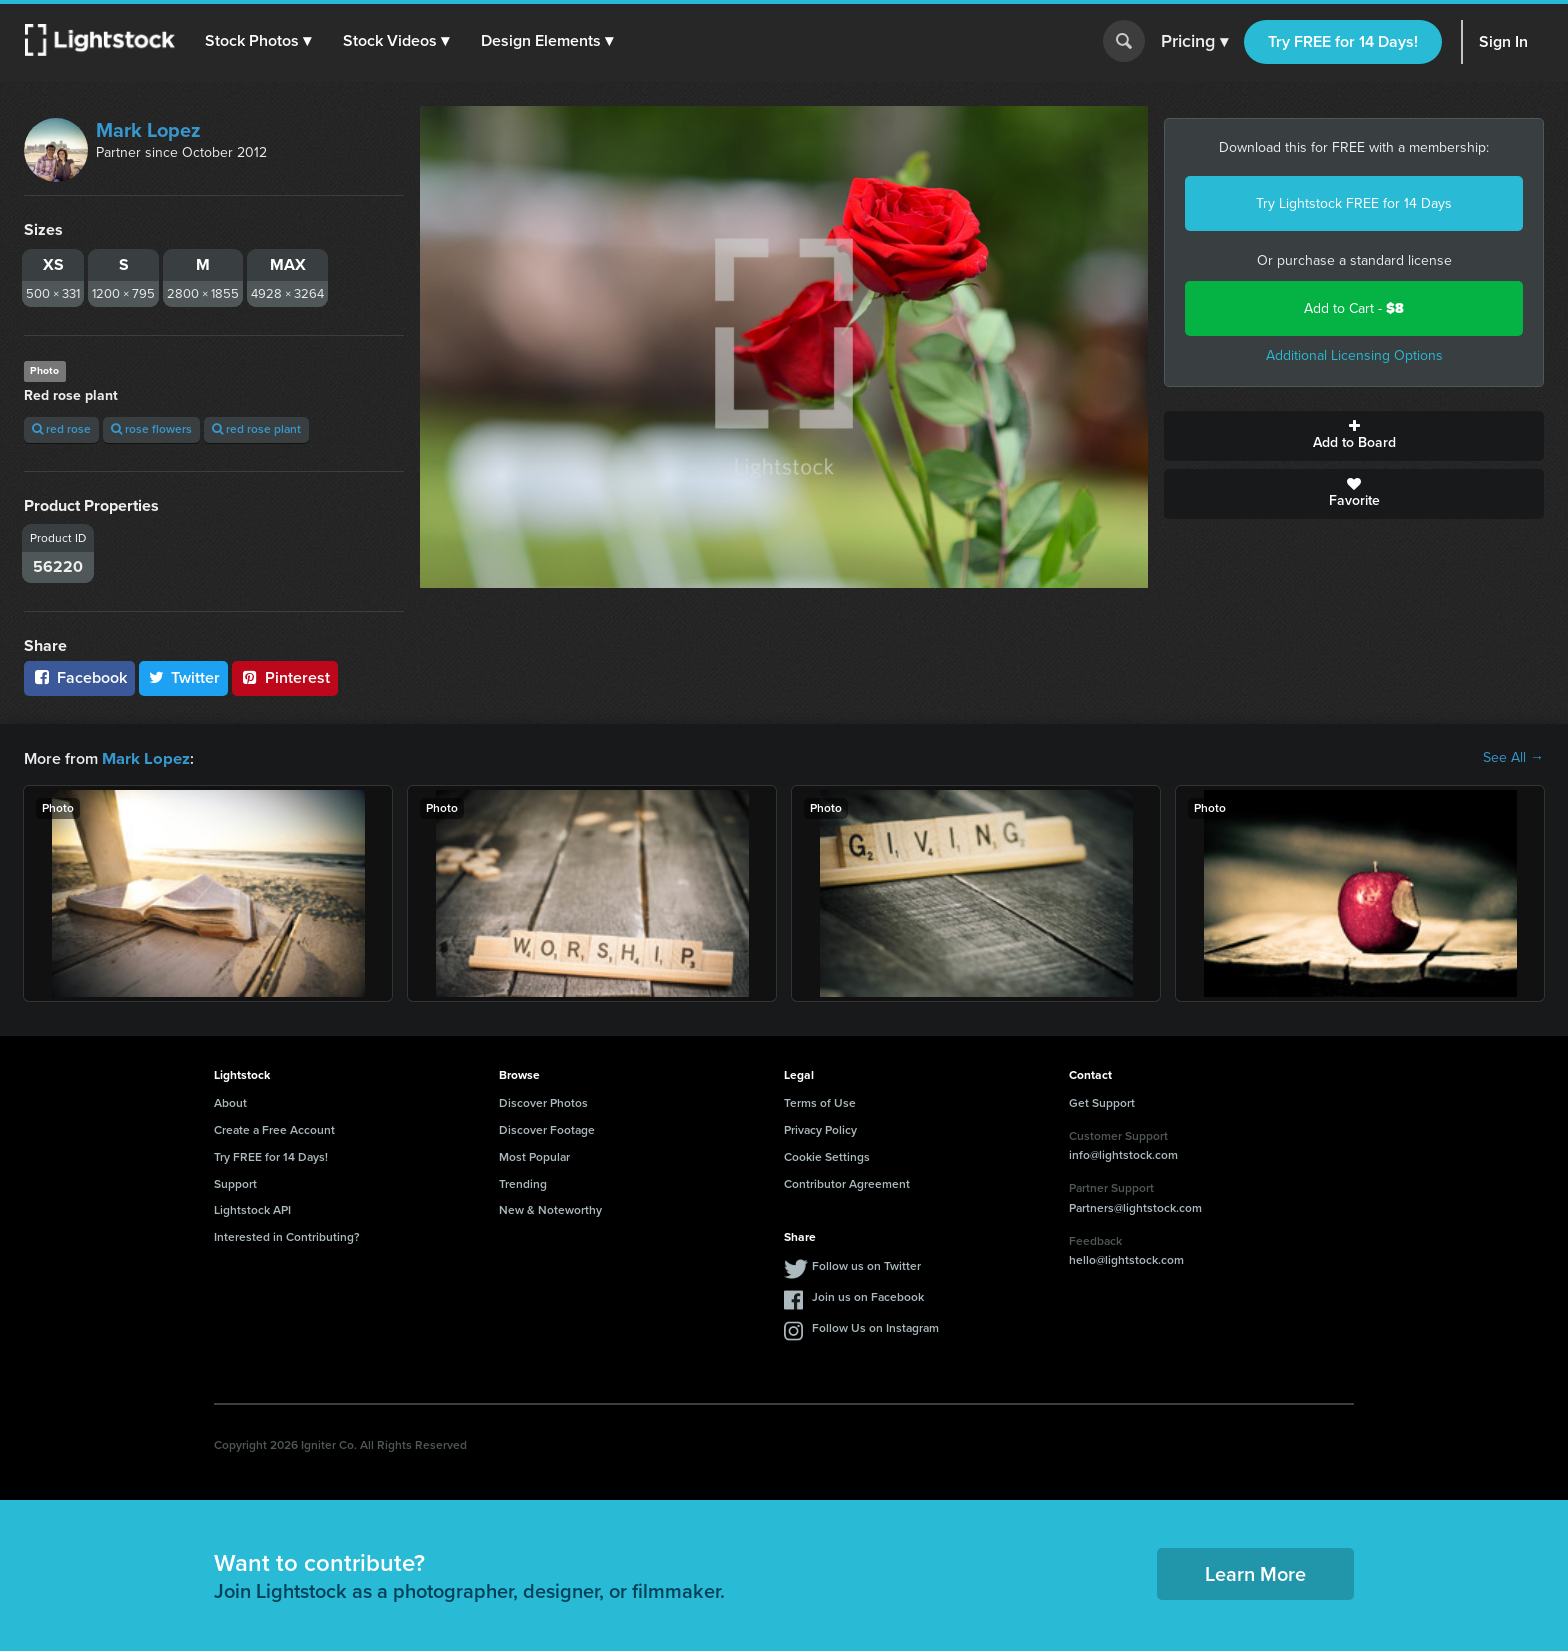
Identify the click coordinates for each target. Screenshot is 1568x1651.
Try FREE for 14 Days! (1343, 41)
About (230, 1102)
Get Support (1102, 1102)
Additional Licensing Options (1354, 355)
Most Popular (534, 1156)
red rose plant (256, 429)
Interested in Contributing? (287, 1236)
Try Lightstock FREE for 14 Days (1354, 203)
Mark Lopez (148, 130)
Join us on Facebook (868, 1296)
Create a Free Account (274, 1129)
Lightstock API (252, 1209)
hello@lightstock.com (1126, 1259)
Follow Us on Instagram (875, 1327)
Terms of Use (820, 1102)
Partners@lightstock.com (1135, 1207)
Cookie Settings (827, 1156)
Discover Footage (547, 1129)
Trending (523, 1183)
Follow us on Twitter (866, 1265)
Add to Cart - (1354, 308)
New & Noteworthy (550, 1209)
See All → (1513, 758)
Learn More (1255, 1573)
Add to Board (1354, 436)
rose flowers (151, 429)
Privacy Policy (820, 1129)
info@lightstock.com (1123, 1154)
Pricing (1194, 42)
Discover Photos (543, 1102)
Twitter (184, 677)
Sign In (1503, 41)
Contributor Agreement (847, 1183)
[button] (259, 41)
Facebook (79, 677)
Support (235, 1183)
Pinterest (285, 677)
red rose (61, 429)
